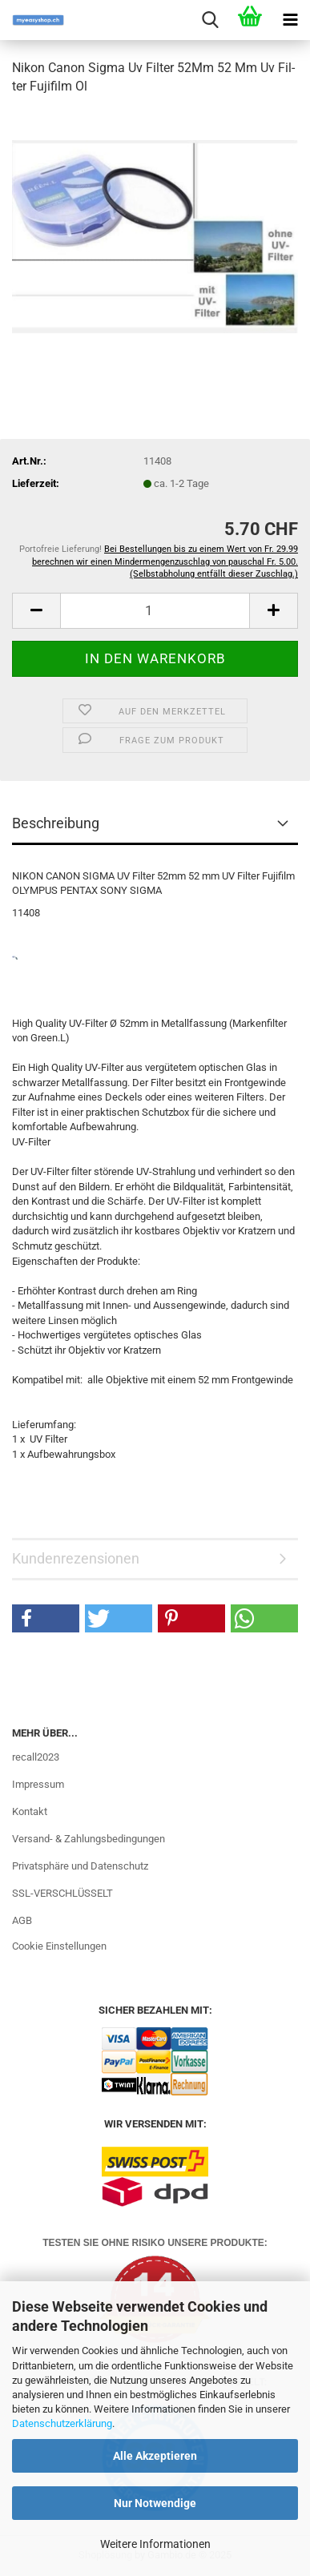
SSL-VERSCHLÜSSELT (62, 1893)
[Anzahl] (155, 611)
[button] (36, 611)
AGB (22, 1920)
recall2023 (35, 1757)
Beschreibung (55, 823)
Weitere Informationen (155, 2544)
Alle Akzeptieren (155, 2455)
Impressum (38, 1784)
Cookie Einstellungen (59, 1946)
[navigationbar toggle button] (290, 20)
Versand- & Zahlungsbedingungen (88, 1839)
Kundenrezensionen (75, 1558)
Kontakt (29, 1811)
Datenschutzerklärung (62, 2423)
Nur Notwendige (155, 2503)
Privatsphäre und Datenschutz (80, 1866)
